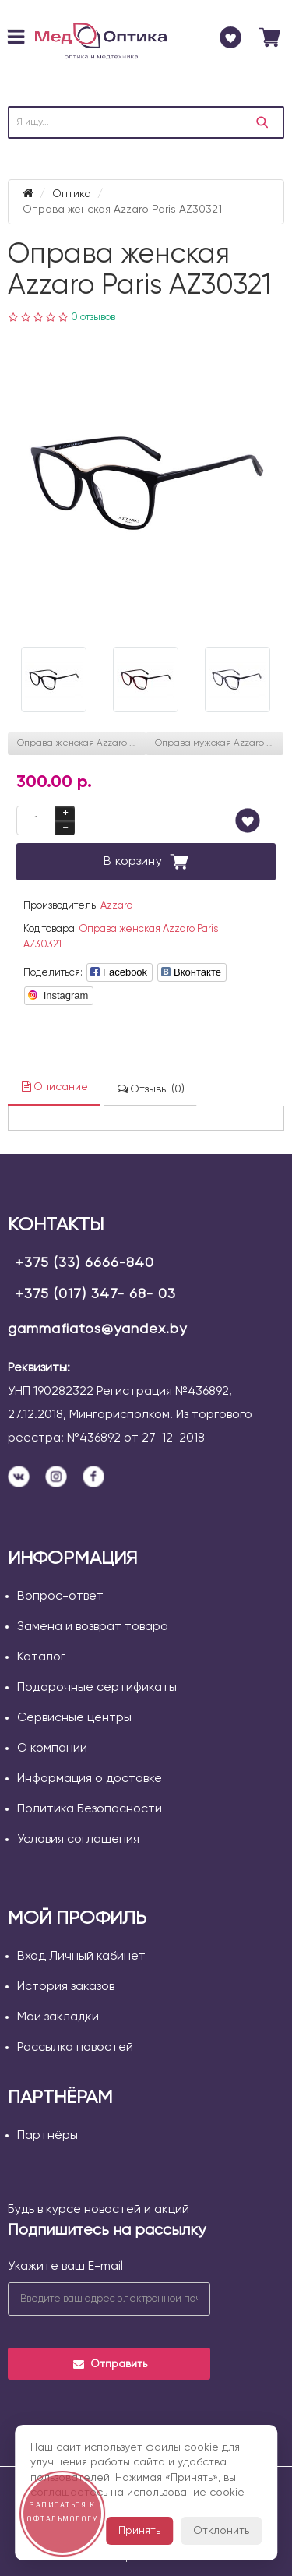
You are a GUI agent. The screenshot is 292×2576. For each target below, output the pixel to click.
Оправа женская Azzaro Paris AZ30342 (81, 743)
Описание (53, 1086)
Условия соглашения (78, 1839)
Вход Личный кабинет (81, 1956)
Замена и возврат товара (92, 1627)
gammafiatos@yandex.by (97, 1329)
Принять (139, 2530)
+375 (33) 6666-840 (85, 1263)
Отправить (109, 2364)
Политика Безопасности (89, 1809)
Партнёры (47, 2136)
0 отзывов (93, 317)
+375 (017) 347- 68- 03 (96, 1294)
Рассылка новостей (75, 2047)
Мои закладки (58, 2017)
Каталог (41, 1657)
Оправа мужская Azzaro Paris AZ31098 (219, 743)
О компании (52, 1748)
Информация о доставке (89, 1779)
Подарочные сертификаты (97, 1687)
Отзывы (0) (150, 1089)
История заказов (65, 1987)
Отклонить (221, 2530)
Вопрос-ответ (60, 1596)
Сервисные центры (74, 1718)
